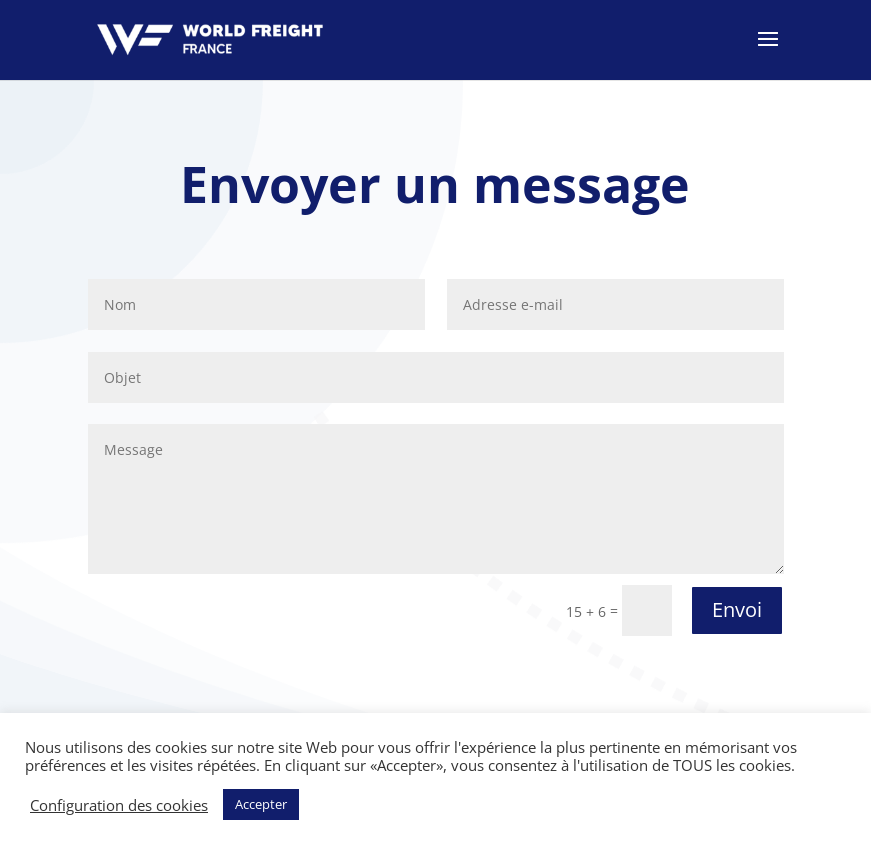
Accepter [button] (261, 804)
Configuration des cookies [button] (119, 805)
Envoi (737, 609)
